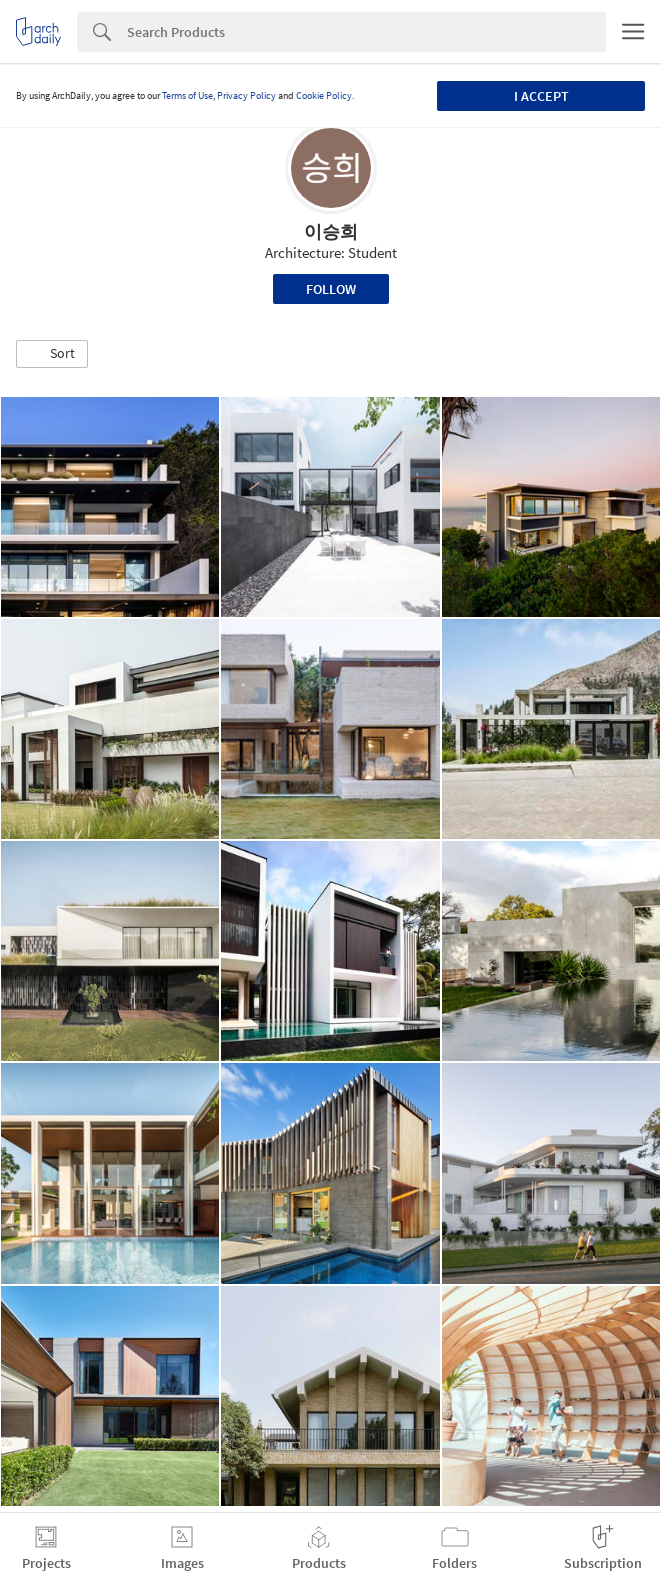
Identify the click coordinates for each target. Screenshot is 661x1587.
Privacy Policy (246, 95)
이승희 (331, 231)
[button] (52, 354)
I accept (541, 96)
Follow (331, 289)
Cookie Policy (324, 95)
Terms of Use (187, 95)
